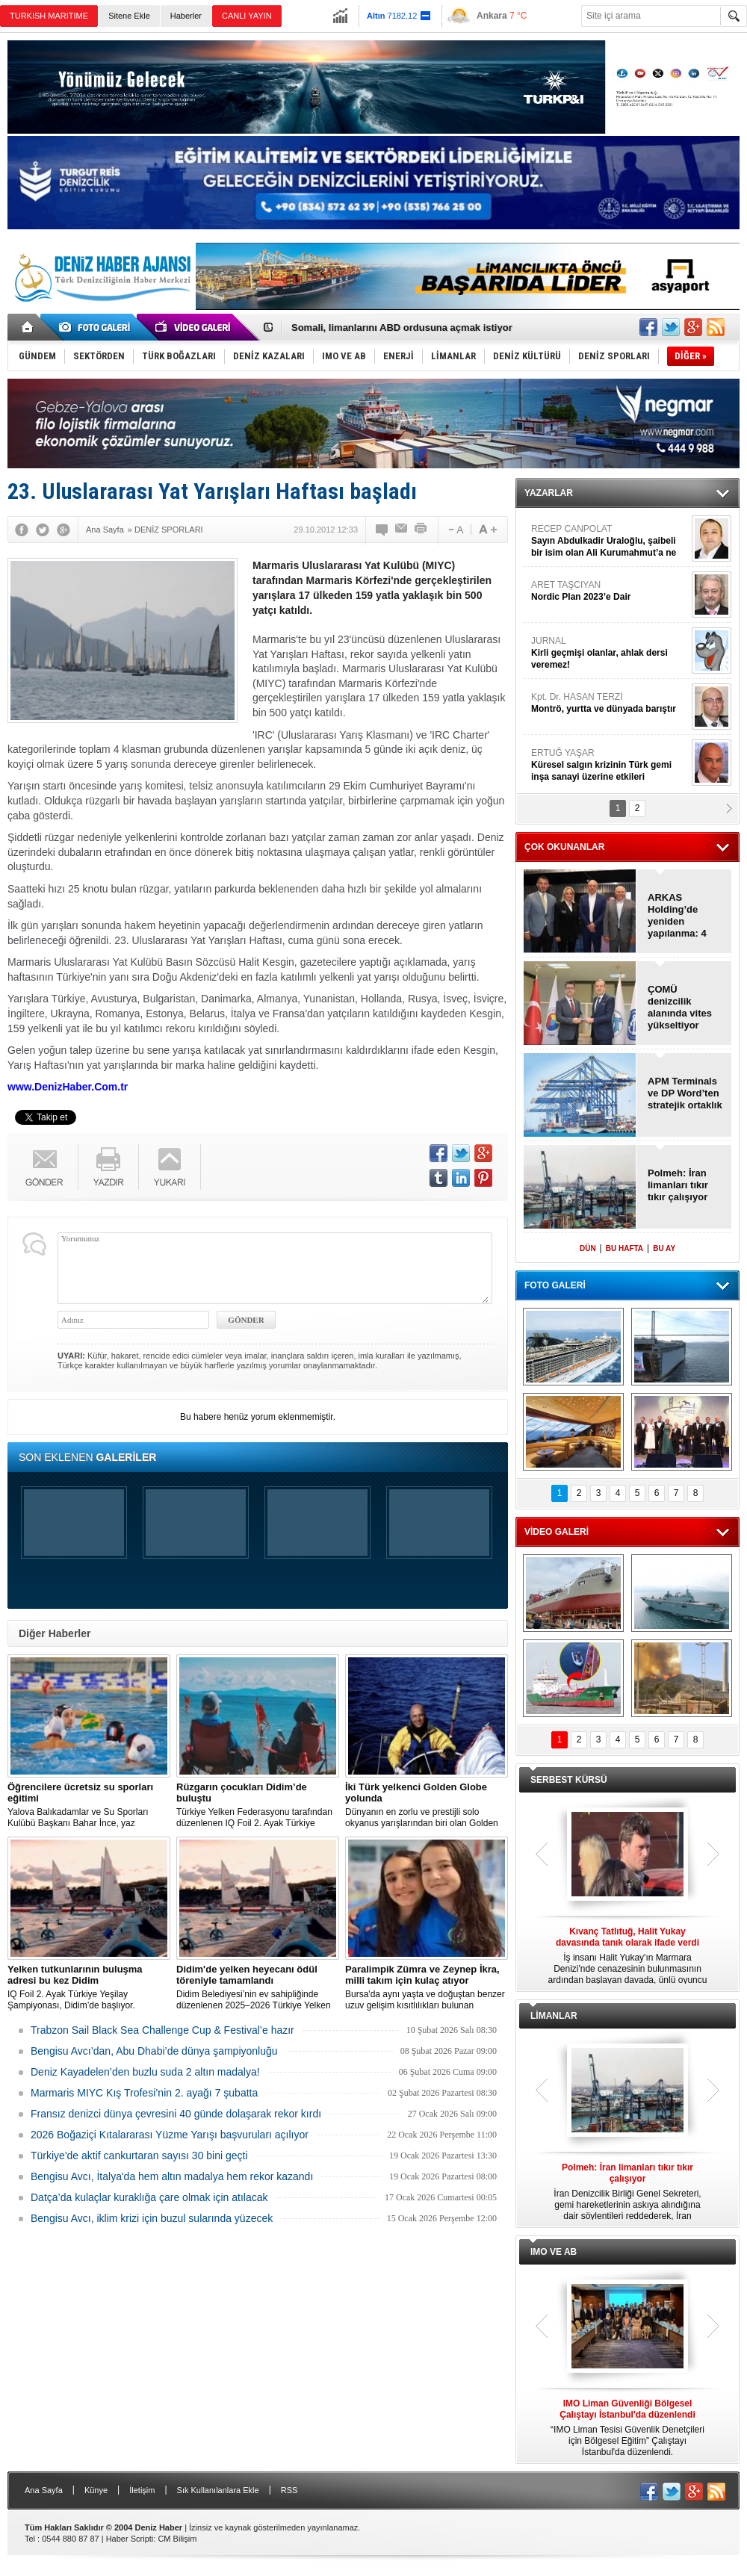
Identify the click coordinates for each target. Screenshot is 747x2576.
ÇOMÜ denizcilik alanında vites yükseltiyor (680, 1007)
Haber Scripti (130, 2538)
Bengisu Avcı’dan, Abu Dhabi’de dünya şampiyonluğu (154, 2051)
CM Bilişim (177, 2538)
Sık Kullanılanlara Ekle (218, 2490)
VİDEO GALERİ (556, 1532)
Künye (96, 2490)
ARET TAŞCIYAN (609, 591)
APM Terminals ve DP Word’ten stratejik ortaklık (685, 1093)
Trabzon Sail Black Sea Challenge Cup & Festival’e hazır (162, 2030)
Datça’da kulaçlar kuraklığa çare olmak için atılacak (149, 2197)
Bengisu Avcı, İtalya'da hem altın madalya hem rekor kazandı (172, 2176)
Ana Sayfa (44, 2490)
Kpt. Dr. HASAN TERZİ (609, 703)
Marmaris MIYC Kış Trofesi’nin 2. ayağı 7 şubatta (144, 2093)
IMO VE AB (553, 2252)
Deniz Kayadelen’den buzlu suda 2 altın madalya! (145, 2072)
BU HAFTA (624, 1248)
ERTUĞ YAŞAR (609, 765)
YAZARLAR (548, 493)
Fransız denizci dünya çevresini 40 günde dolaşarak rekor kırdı (176, 2114)
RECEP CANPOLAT (609, 541)
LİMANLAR (553, 2016)
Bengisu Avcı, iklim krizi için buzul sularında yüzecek (152, 2218)
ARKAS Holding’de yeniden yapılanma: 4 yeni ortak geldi (683, 916)
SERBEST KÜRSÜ (568, 1780)
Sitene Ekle (129, 15)
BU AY (664, 1248)
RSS (289, 2490)
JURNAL (609, 653)
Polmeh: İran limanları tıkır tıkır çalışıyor (678, 1184)
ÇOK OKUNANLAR (564, 847)
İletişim (142, 2490)
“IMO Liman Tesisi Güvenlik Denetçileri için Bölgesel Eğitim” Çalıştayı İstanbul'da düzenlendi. (627, 2427)
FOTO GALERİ (555, 1285)
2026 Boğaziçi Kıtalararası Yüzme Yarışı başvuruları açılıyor (170, 2135)
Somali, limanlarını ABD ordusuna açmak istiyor (401, 327)
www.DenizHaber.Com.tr (67, 1087)
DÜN (588, 1248)
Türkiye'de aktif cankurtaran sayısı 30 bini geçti (139, 2155)
